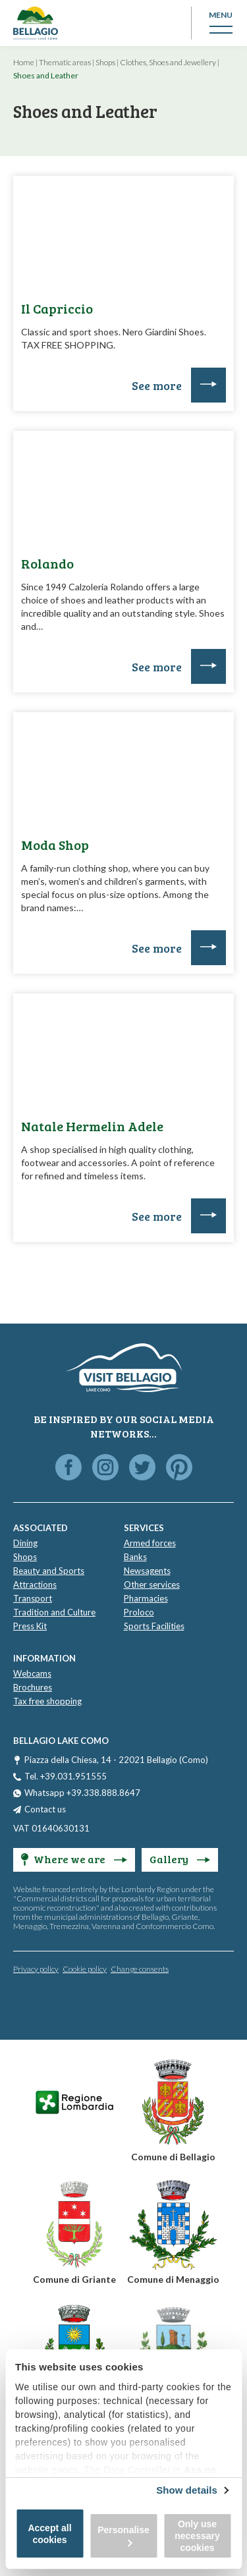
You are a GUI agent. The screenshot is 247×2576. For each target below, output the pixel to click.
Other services (152, 1584)
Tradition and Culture (54, 1612)
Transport (32, 1598)
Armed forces (150, 1543)
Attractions (35, 1584)
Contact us (45, 1809)
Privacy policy (36, 1969)
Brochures (32, 1687)
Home (23, 62)
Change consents (140, 1969)
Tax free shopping (47, 1701)
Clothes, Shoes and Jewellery (168, 62)
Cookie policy (85, 1969)
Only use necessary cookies (197, 2536)
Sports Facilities (154, 1626)
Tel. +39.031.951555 (65, 1776)
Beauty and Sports (48, 1570)
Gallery (180, 1859)
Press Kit (30, 1626)
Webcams (32, 1673)
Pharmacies (146, 1598)
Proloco (139, 1612)
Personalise (123, 2535)
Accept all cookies (49, 2534)
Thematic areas (65, 62)
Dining (25, 1543)
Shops (105, 62)
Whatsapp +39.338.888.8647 (82, 1792)
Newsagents (147, 1570)
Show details (186, 2490)
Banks (135, 1557)
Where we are (74, 1859)
